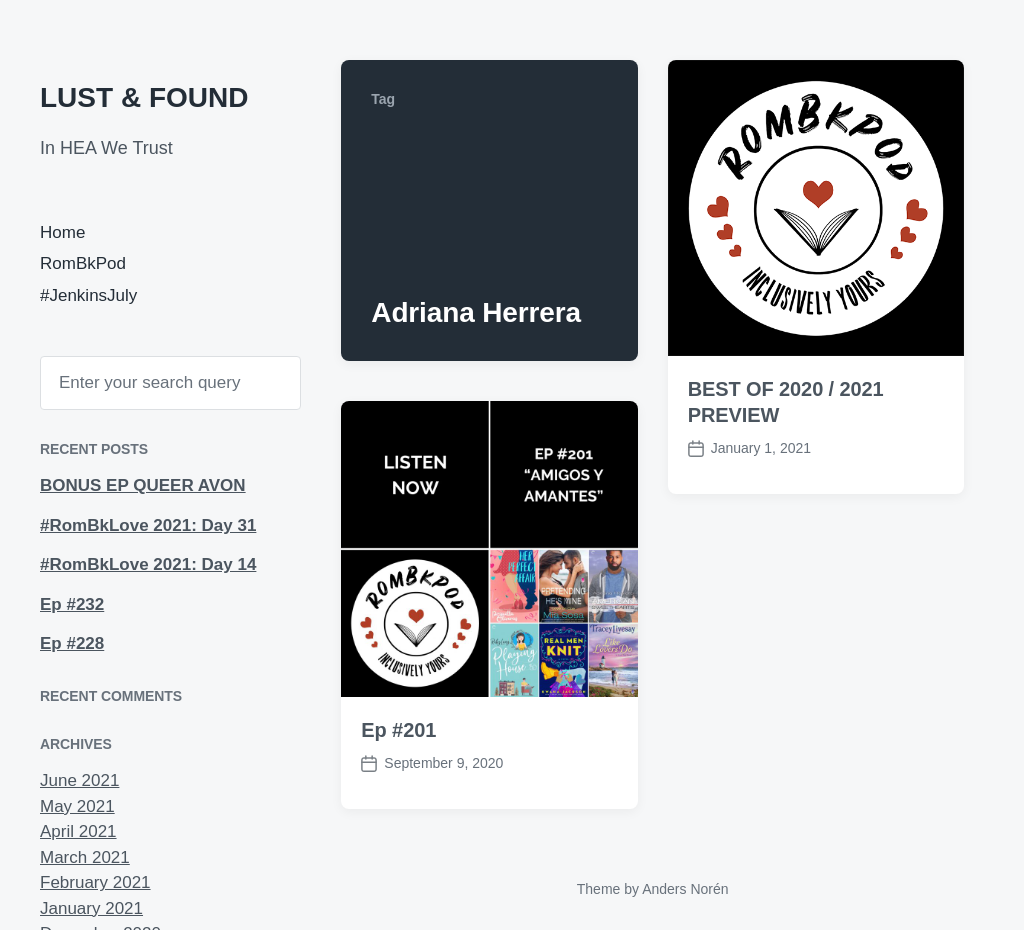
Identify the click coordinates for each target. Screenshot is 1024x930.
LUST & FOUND (144, 97)
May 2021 (77, 806)
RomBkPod (83, 263)
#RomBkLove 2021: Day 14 (148, 564)
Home (62, 232)
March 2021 (85, 857)
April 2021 (78, 831)
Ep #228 (72, 643)
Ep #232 (72, 604)
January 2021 (91, 908)
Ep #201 (398, 730)
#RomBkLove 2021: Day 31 (148, 525)
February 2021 (95, 882)
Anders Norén (685, 889)
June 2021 (79, 780)
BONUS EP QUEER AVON (143, 485)
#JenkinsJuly (88, 295)
